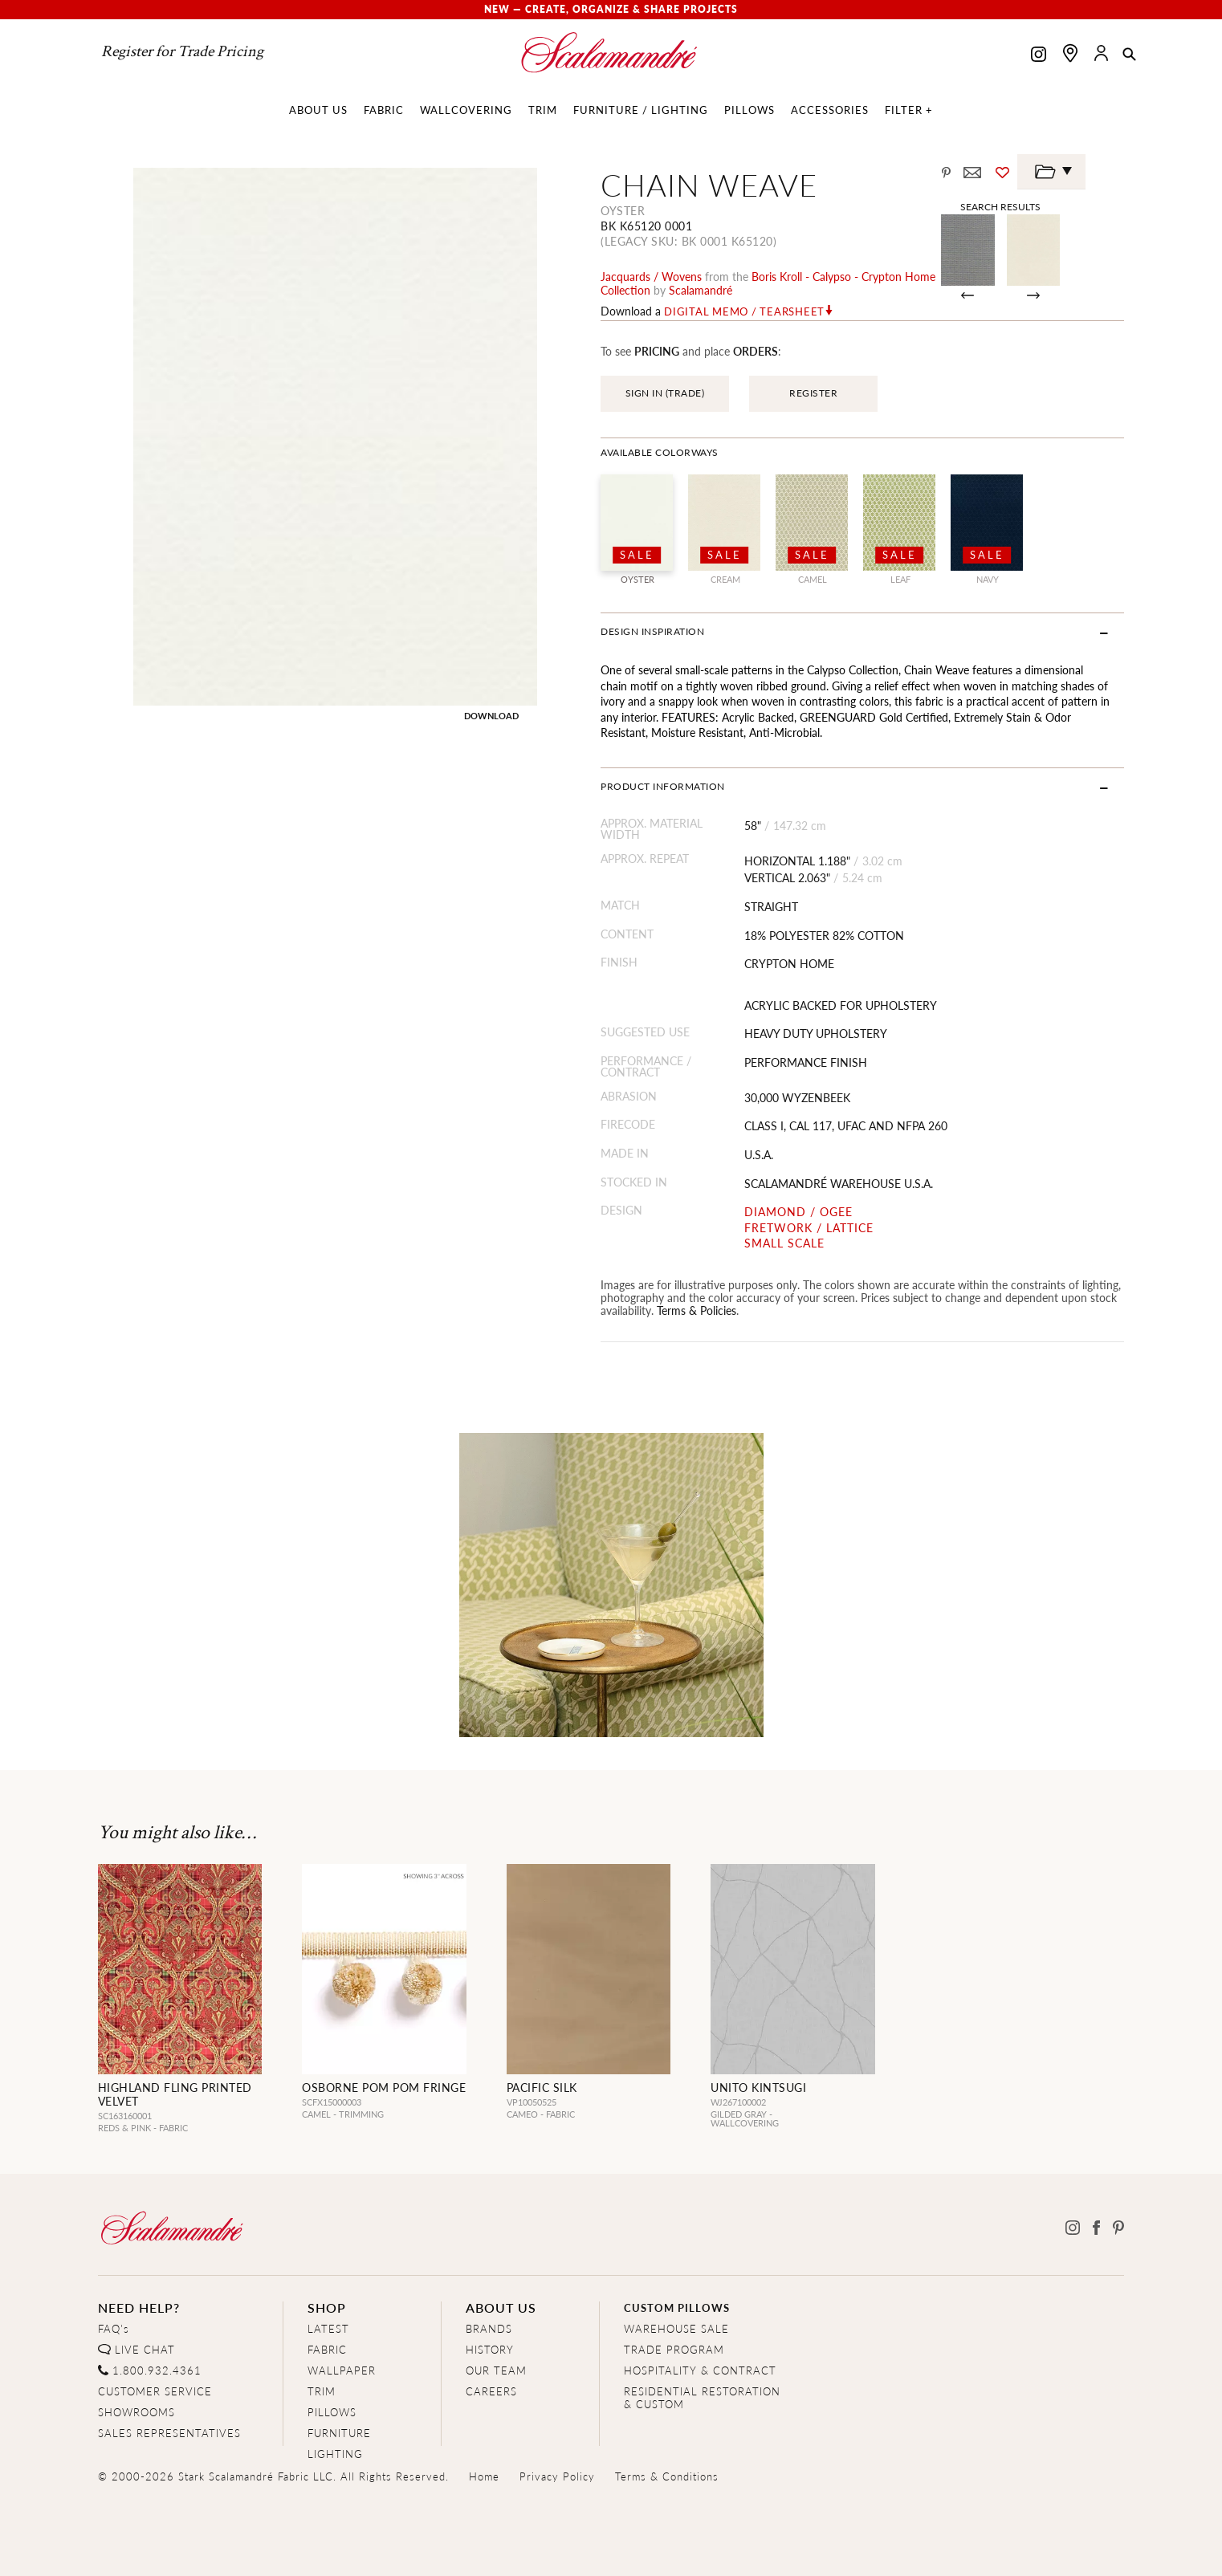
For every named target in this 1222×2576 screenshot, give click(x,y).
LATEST (328, 2328)
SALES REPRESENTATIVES (169, 2432)
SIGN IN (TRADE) (665, 393)
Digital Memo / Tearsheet (744, 311)
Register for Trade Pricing (182, 51)
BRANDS (489, 2328)
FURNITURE (339, 2432)
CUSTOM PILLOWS (677, 2307)
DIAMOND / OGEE (798, 1211)
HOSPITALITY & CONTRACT (700, 2370)
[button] (1129, 55)
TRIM (322, 2391)
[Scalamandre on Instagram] (1038, 56)
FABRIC (327, 2349)
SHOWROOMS (136, 2411)
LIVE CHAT (145, 2349)
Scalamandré (700, 290)
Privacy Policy (557, 2476)
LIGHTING (335, 2453)
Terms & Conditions (667, 2476)
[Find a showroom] (1070, 53)
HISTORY (490, 2349)
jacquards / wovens (651, 276)
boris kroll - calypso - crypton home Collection (768, 283)
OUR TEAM (496, 2370)
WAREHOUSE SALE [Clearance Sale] (676, 2328)
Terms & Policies (696, 1310)
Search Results (1000, 206)
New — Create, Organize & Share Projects (611, 9)
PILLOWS (332, 2411)
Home (484, 2476)
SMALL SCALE (784, 1243)
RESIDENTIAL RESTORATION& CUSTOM (702, 2397)
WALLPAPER (342, 2370)
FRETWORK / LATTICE (809, 1227)
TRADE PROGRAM (674, 2349)
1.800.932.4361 (157, 2370)
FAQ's (113, 2328)
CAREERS (491, 2391)
